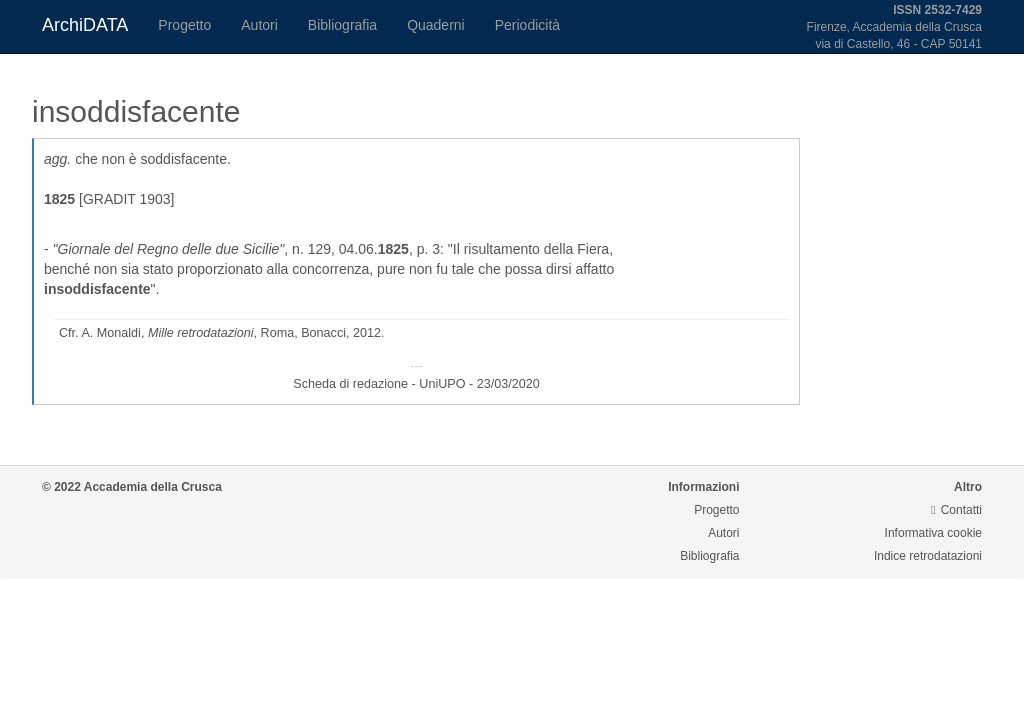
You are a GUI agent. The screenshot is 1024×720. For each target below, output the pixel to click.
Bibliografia (342, 25)
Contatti (956, 510)
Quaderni (436, 25)
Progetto (184, 25)
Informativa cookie (933, 533)
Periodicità (527, 25)
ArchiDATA (85, 25)
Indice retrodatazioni (928, 556)
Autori (259, 25)
